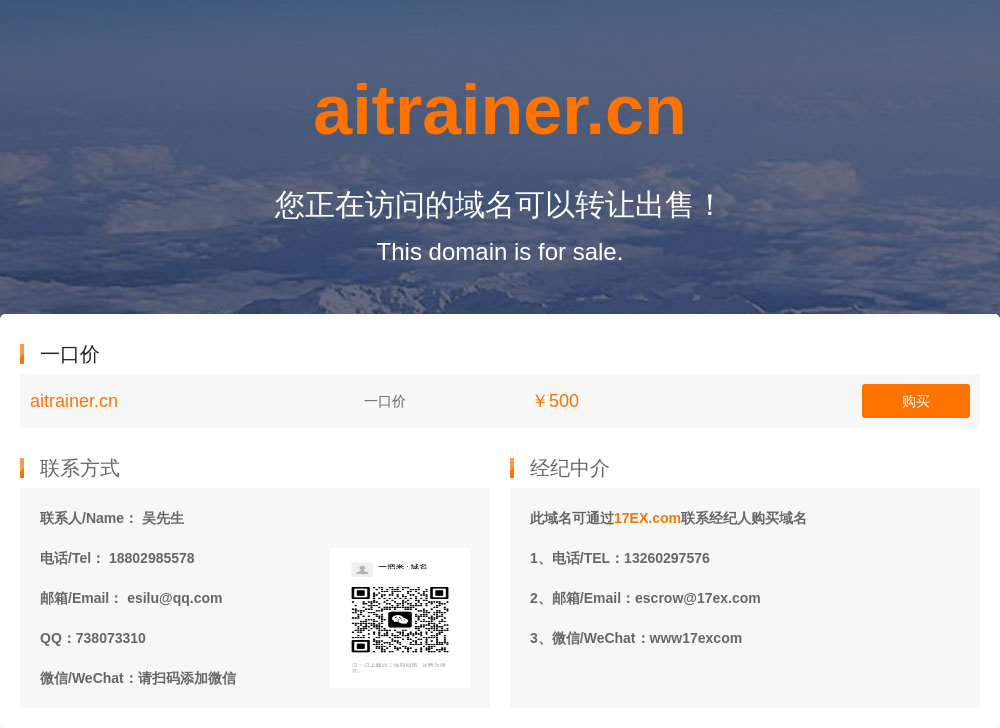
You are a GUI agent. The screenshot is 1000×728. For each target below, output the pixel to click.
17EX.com (647, 518)
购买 (916, 401)
